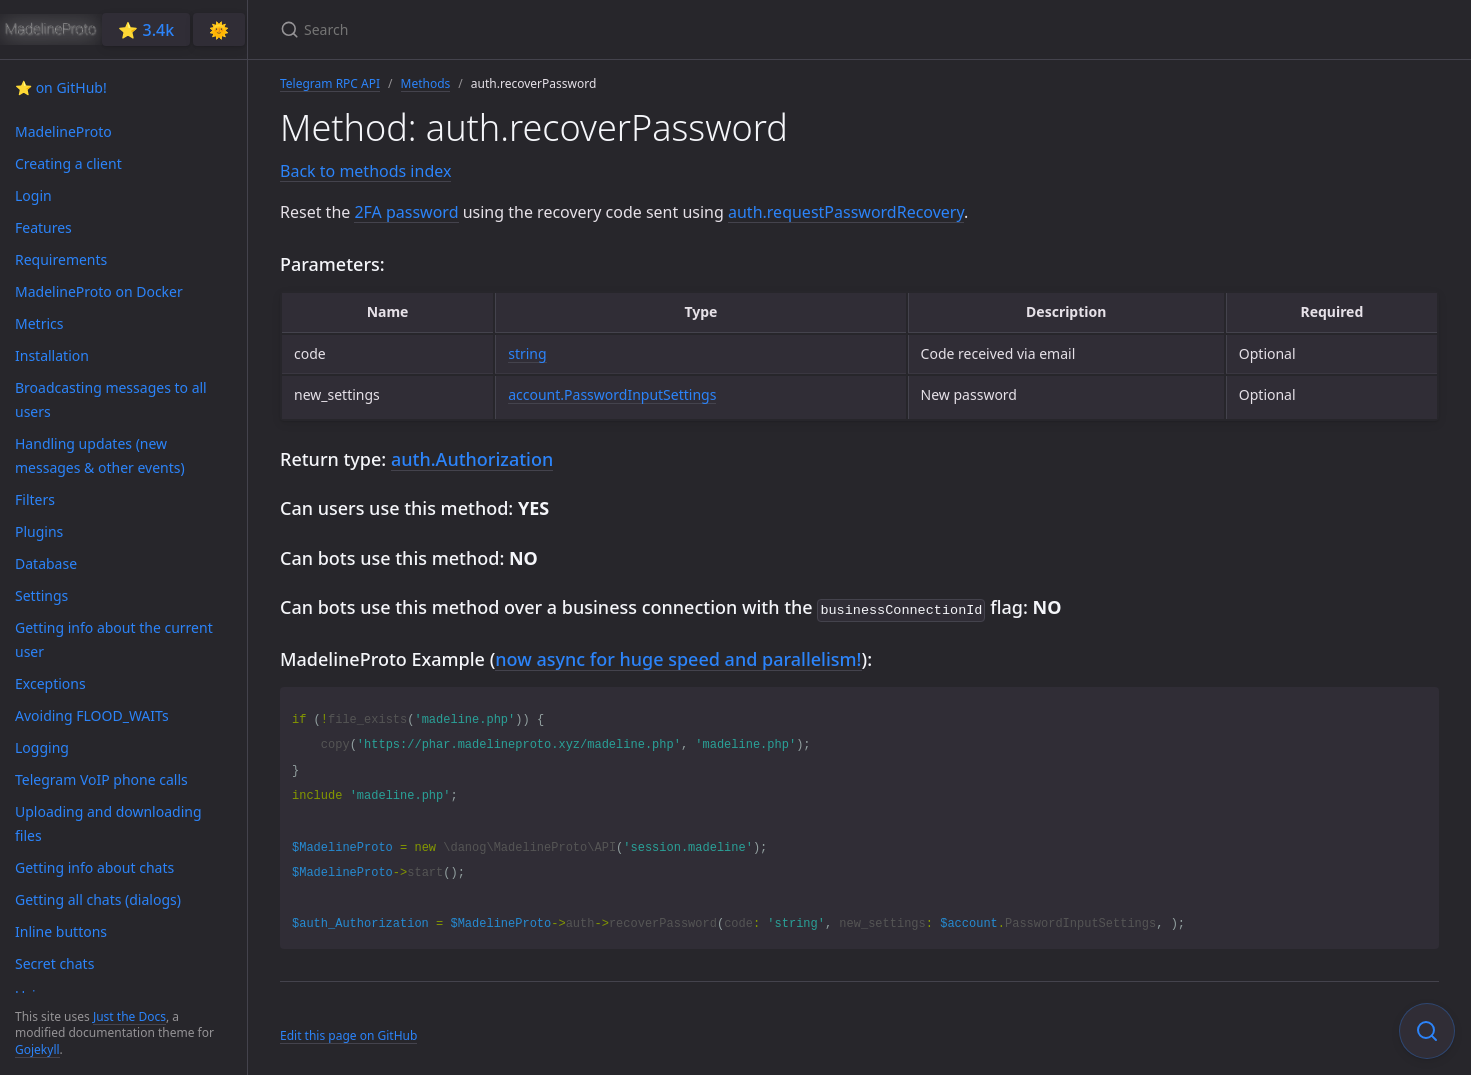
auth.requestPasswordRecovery (846, 212)
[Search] (516, 29)
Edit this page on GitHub (348, 1033)
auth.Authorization (472, 459)
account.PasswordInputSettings (612, 394)
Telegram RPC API (330, 83)
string (527, 353)
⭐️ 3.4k (146, 30)
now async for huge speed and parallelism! (678, 657)
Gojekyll (37, 1049)
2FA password (406, 212)
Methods (426, 83)
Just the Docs (129, 1016)
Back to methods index (365, 171)
